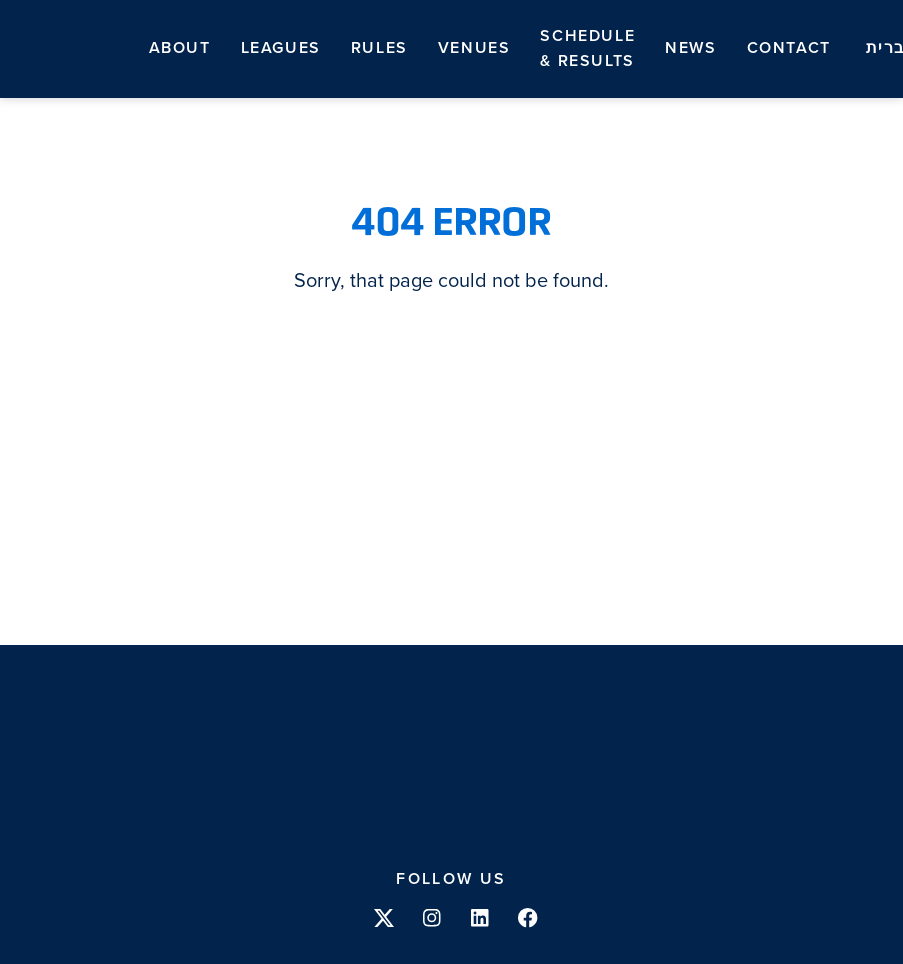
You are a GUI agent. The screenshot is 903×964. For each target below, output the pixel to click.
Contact (789, 47)
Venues (474, 47)
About (180, 47)
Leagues (281, 47)
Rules (379, 47)
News (690, 47)
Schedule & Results (587, 48)
